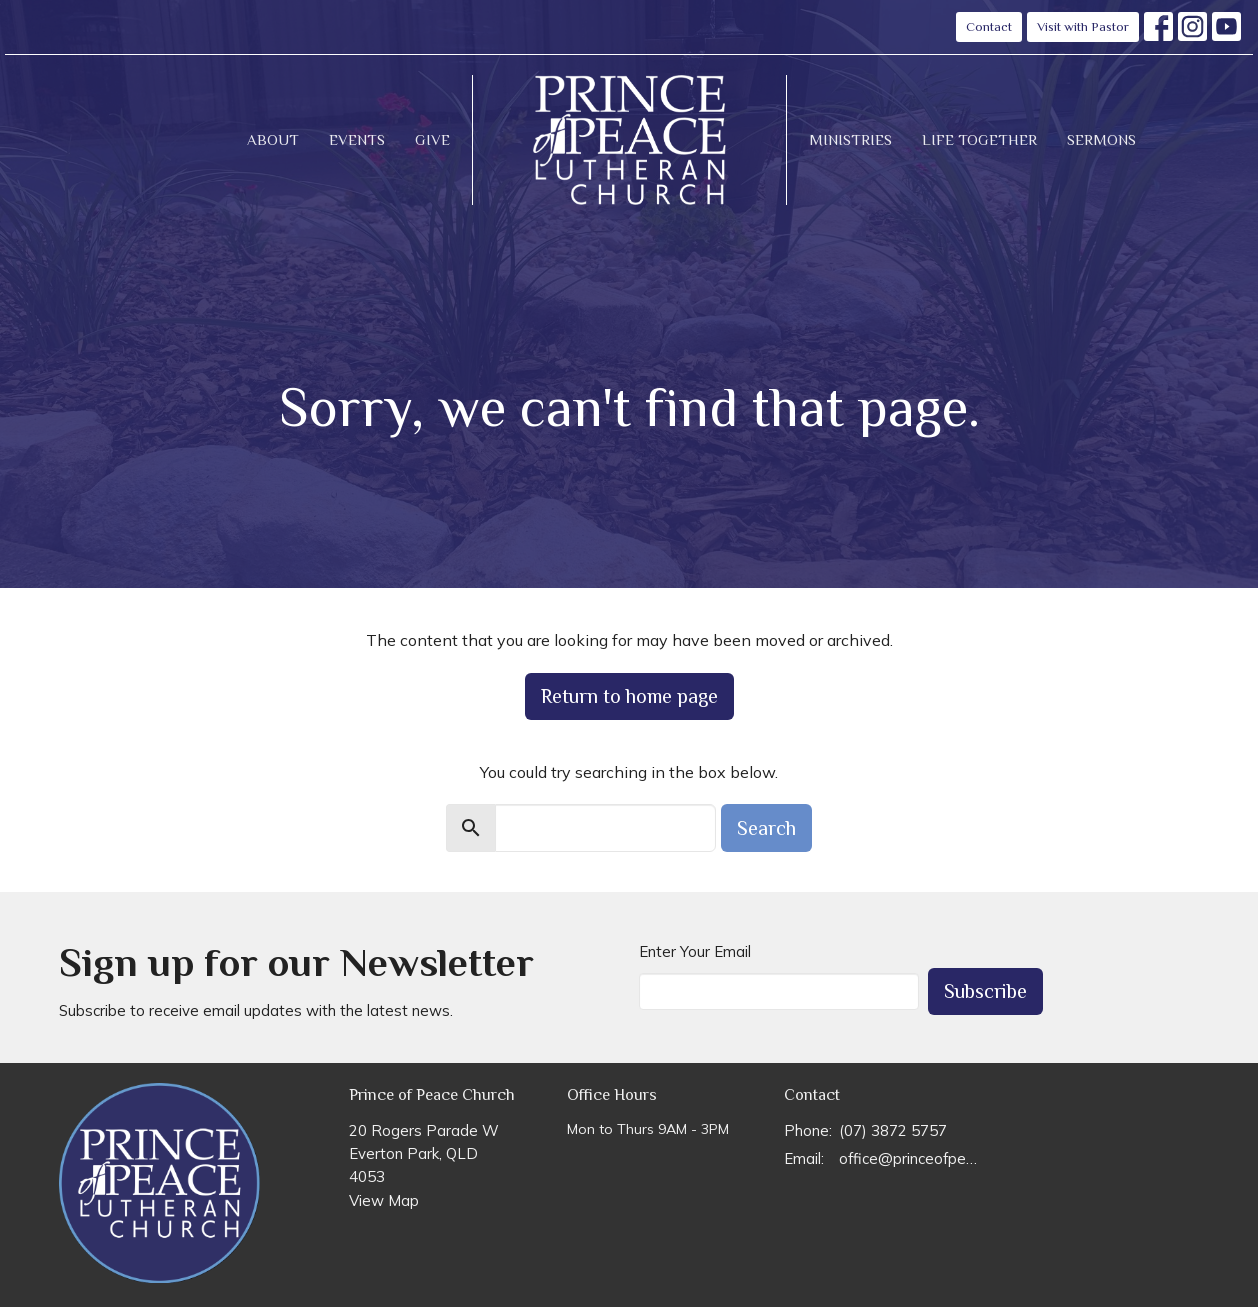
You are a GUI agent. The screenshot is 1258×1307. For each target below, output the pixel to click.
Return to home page (629, 696)
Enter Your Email (695, 951)
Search (766, 828)
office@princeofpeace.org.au (910, 1158)
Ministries (850, 139)
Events (357, 139)
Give (432, 139)
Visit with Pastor (1083, 26)
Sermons (1101, 139)
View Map (384, 1200)
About (273, 139)
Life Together (979, 139)
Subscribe (985, 991)
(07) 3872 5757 (893, 1130)
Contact (989, 26)
